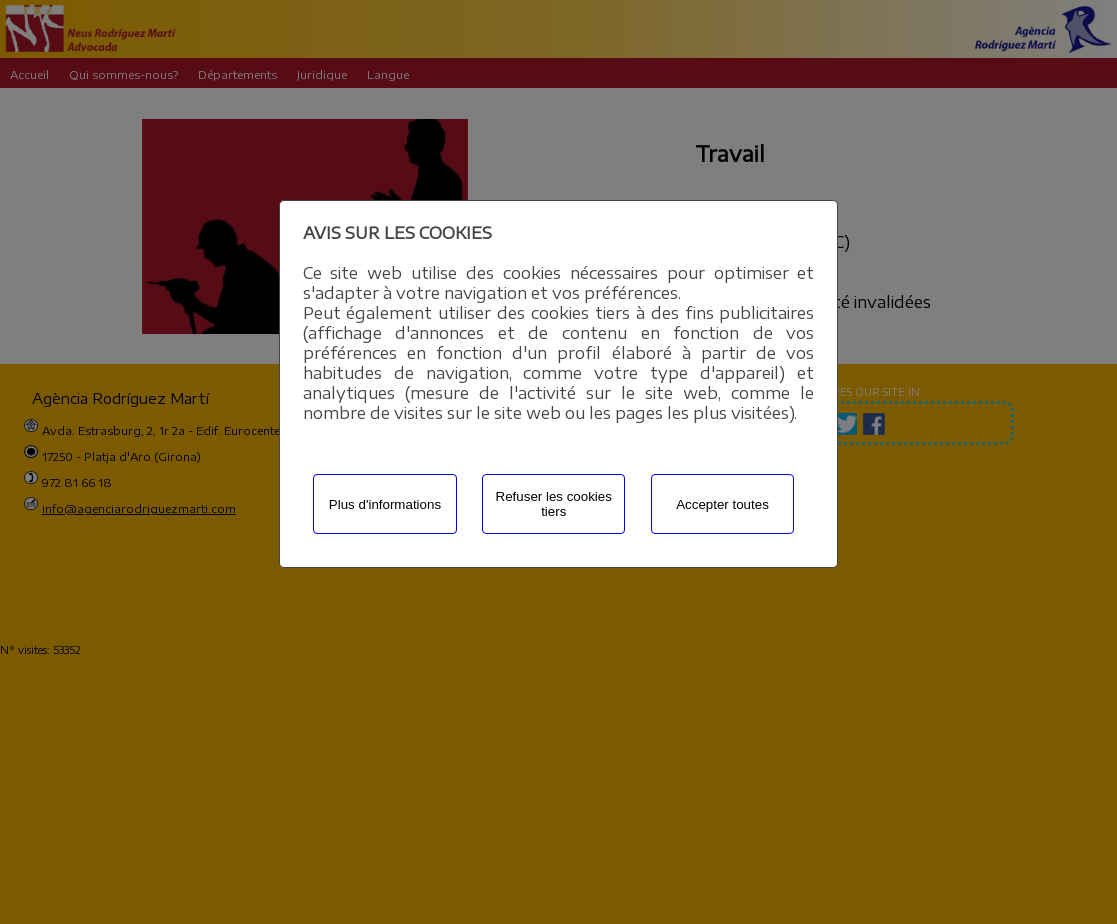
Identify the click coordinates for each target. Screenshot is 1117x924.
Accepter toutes (722, 504)
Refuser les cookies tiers (554, 504)
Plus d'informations (385, 504)
